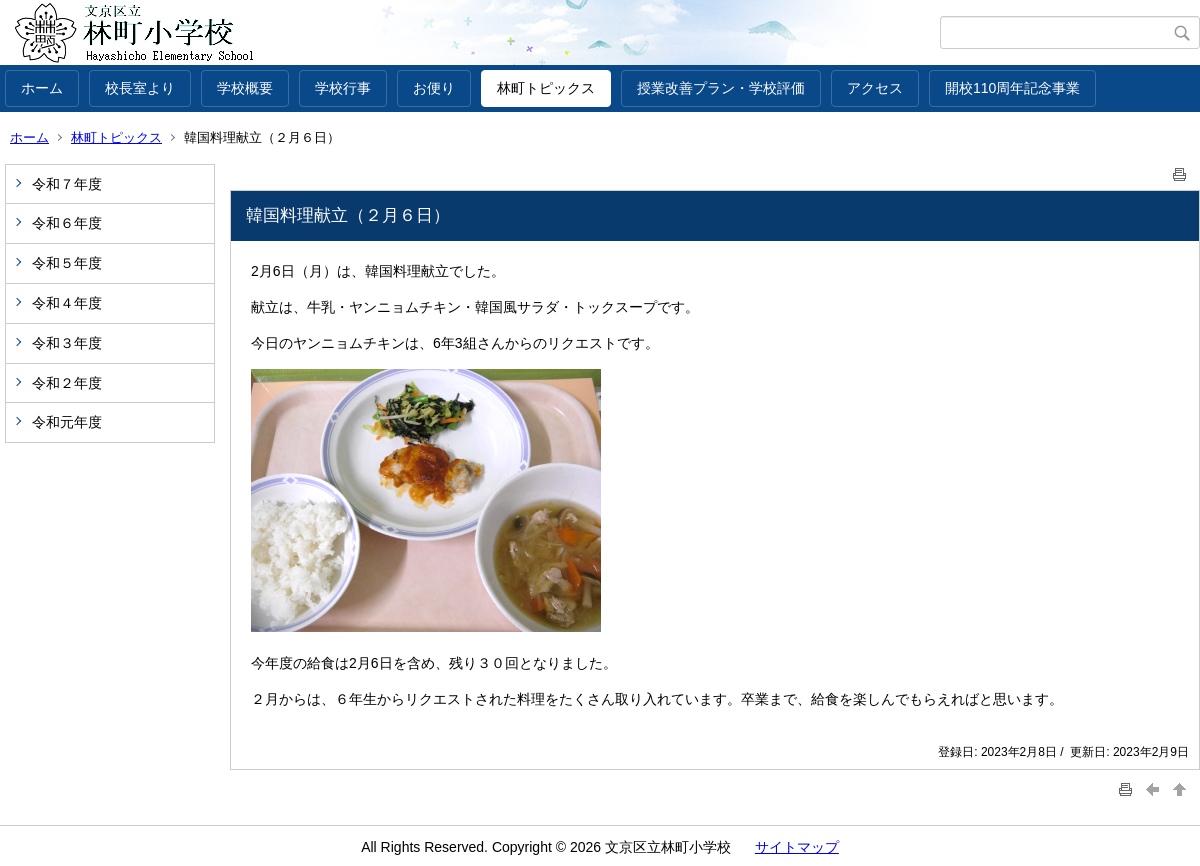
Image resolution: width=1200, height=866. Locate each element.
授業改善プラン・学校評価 (721, 88)
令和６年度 (67, 223)
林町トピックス (546, 88)
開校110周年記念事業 (1012, 88)
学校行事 (343, 88)
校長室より (140, 88)
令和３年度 (67, 343)
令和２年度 (67, 383)
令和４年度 (67, 303)
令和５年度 (67, 263)
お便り (434, 88)
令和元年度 (67, 422)
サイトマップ (797, 847)
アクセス (875, 88)
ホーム (42, 88)
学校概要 (245, 88)
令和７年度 (67, 184)
